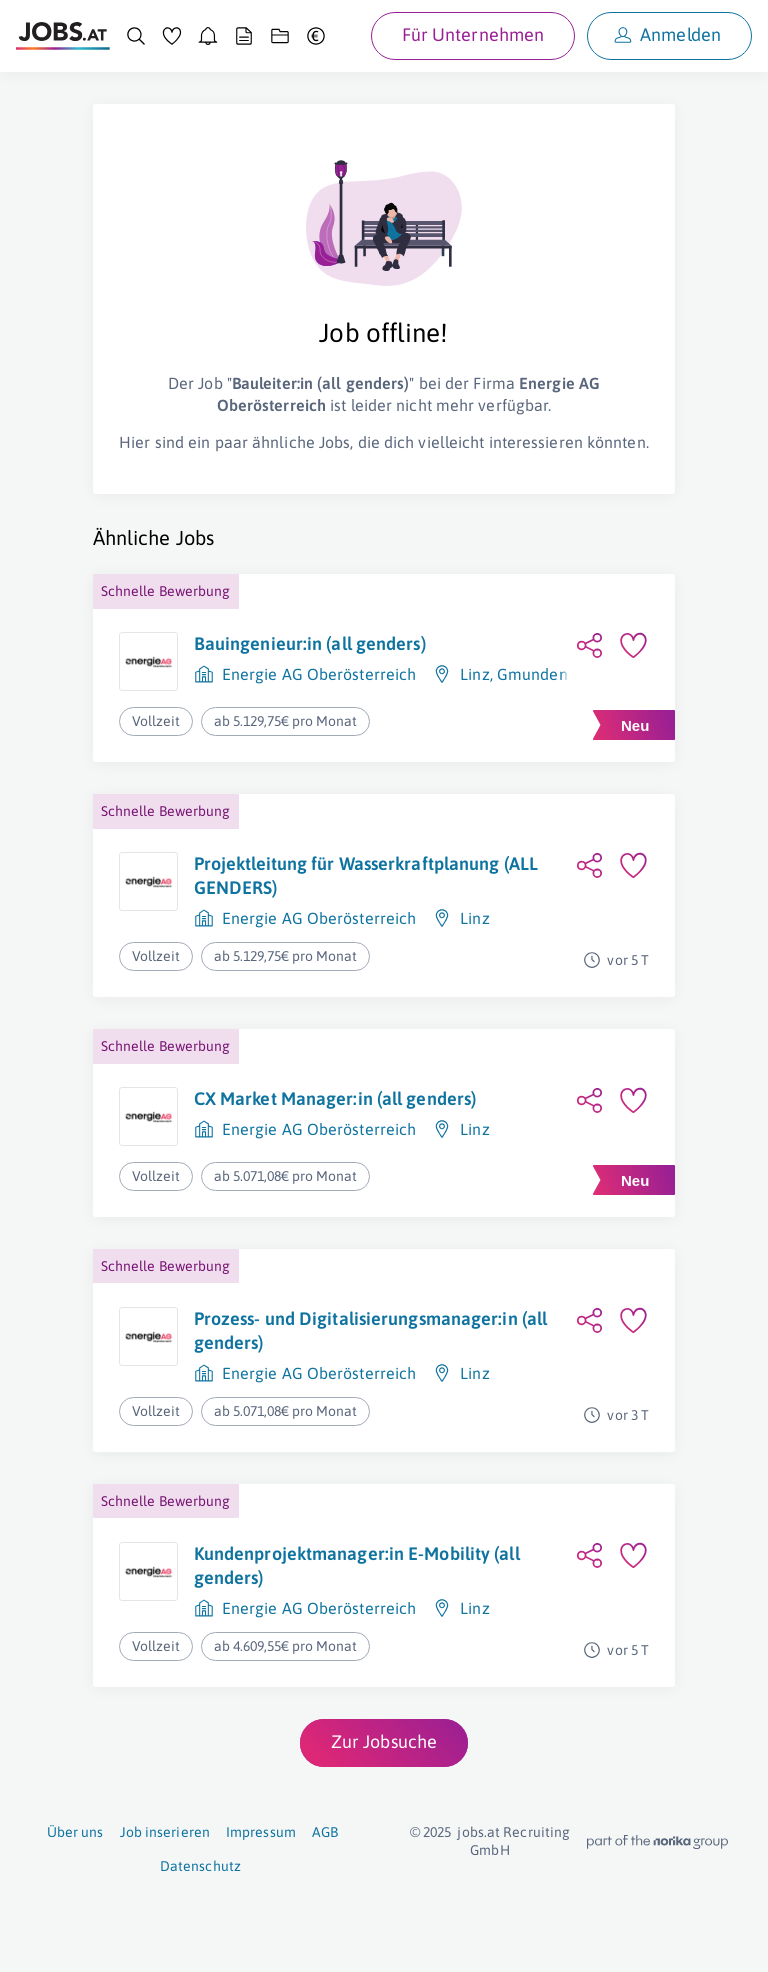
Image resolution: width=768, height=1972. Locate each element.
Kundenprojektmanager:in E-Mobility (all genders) (357, 1565)
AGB (325, 1832)
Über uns (75, 1832)
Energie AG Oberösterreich (319, 674)
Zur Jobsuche (384, 1741)
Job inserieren (165, 1832)
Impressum (261, 1832)
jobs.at (478, 1832)
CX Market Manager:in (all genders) (335, 1098)
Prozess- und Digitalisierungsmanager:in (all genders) (370, 1330)
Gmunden (532, 674)
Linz (474, 674)
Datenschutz (200, 1866)
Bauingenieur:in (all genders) (310, 643)
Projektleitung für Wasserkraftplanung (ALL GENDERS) (366, 875)
